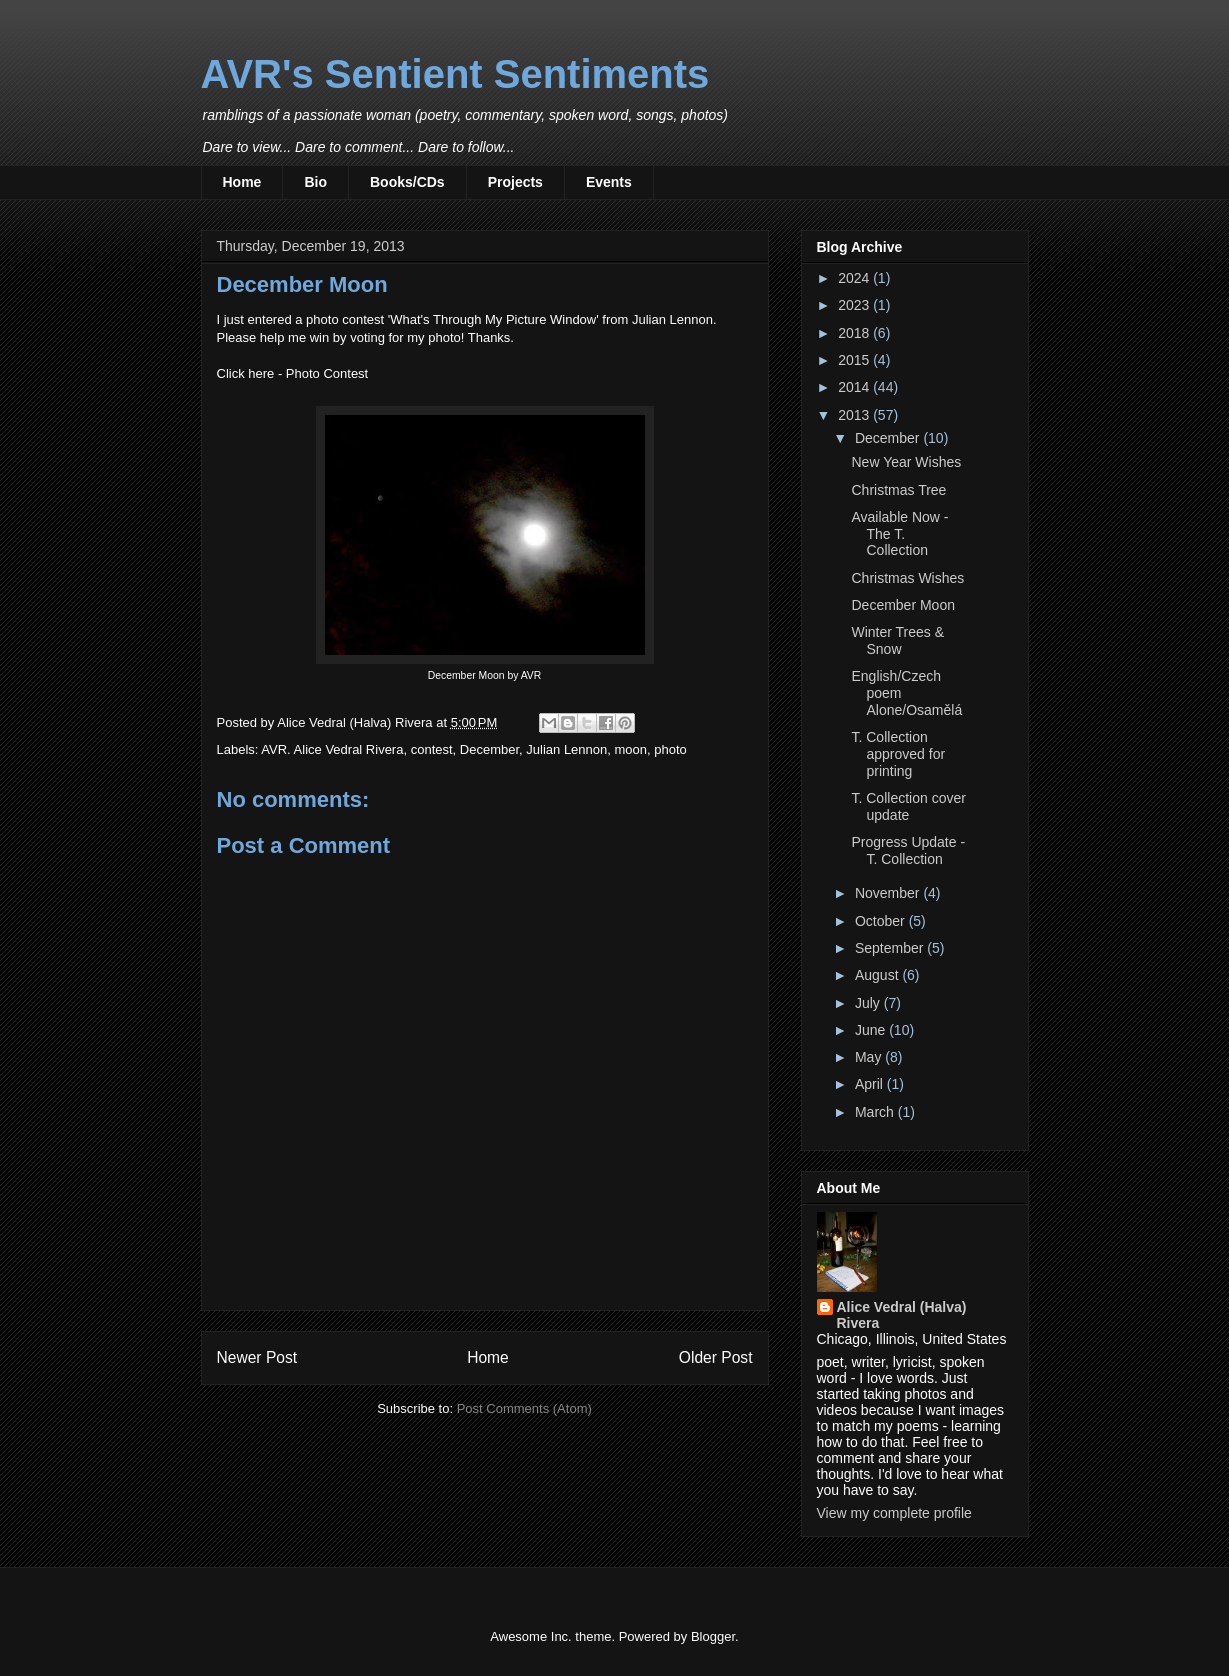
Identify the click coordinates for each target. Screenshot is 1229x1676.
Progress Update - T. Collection (908, 850)
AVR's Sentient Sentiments (455, 74)
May (870, 1057)
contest (432, 749)
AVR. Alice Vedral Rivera (332, 749)
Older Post (716, 1357)
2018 (855, 333)
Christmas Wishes (907, 578)
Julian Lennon (566, 749)
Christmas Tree (898, 490)
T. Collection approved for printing (898, 754)
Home (242, 182)
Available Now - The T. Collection (899, 534)
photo (670, 749)
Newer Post (257, 1357)
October (882, 921)
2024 (855, 278)
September (891, 948)
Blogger (713, 1636)
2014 (855, 387)
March (876, 1112)
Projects (515, 182)
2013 (855, 415)
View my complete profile (894, 1513)
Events (609, 182)
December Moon (903, 605)
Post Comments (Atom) (524, 1408)
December (489, 749)
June (872, 1030)
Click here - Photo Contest (293, 373)
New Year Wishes (906, 462)
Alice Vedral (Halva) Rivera (902, 1315)
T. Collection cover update (908, 806)
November (889, 893)
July (869, 1003)
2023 (855, 305)
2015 (855, 360)
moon (631, 749)
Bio (315, 182)
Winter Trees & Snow (897, 640)
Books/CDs (407, 182)
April (871, 1084)
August (878, 975)
